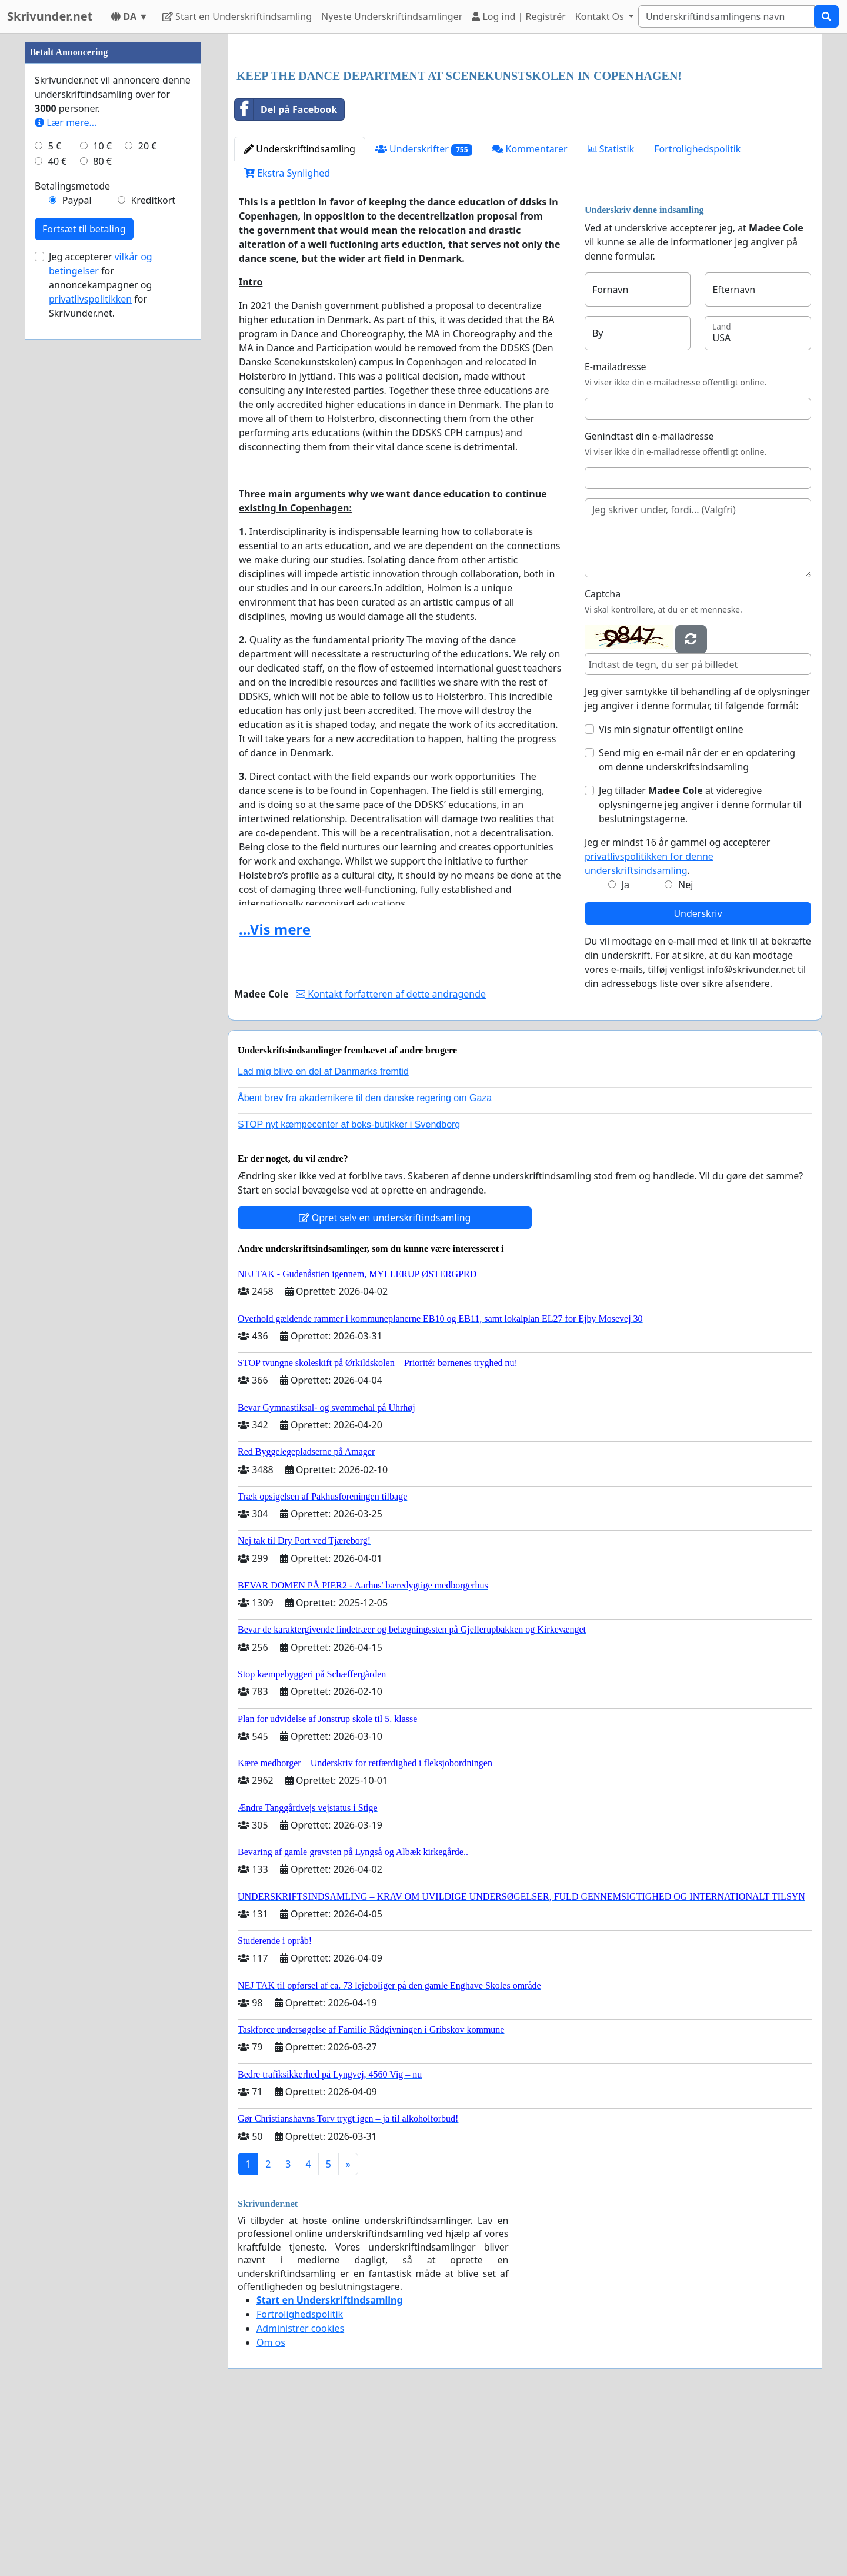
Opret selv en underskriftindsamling (385, 1382)
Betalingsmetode (72, 539)
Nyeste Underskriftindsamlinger (391, 16)
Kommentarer (529, 313)
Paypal (77, 553)
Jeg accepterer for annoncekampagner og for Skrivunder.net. (100, 638)
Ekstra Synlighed (287, 337)
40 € (57, 514)
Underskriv (697, 1078)
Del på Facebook (286, 274)
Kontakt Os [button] (600, 16)
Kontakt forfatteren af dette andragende (391, 1158)
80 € (102, 514)
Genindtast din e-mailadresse (649, 600)
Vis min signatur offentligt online (671, 894)
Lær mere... (65, 475)
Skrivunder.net (49, 16)
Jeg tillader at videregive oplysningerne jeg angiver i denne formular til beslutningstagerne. (700, 969)
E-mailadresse (615, 531)
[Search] (726, 16)
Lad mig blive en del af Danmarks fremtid (323, 1236)
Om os (270, 2507)
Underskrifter (423, 314)
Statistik (611, 313)
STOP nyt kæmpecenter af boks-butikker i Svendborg (349, 1289)
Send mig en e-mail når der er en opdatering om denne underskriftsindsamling (697, 924)
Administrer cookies (300, 2493)
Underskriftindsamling (299, 313)
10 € (102, 499)
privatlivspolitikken (90, 652)
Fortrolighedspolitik (697, 313)
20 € (147, 499)
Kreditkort (153, 553)
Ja (625, 1049)
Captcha (603, 758)
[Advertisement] (525, 134)
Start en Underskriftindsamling (237, 16)
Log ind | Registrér (519, 16)
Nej (685, 1049)
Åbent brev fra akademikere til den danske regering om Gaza (365, 1263)
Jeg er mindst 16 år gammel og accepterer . (677, 1021)
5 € (54, 499)
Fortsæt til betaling (84, 582)
